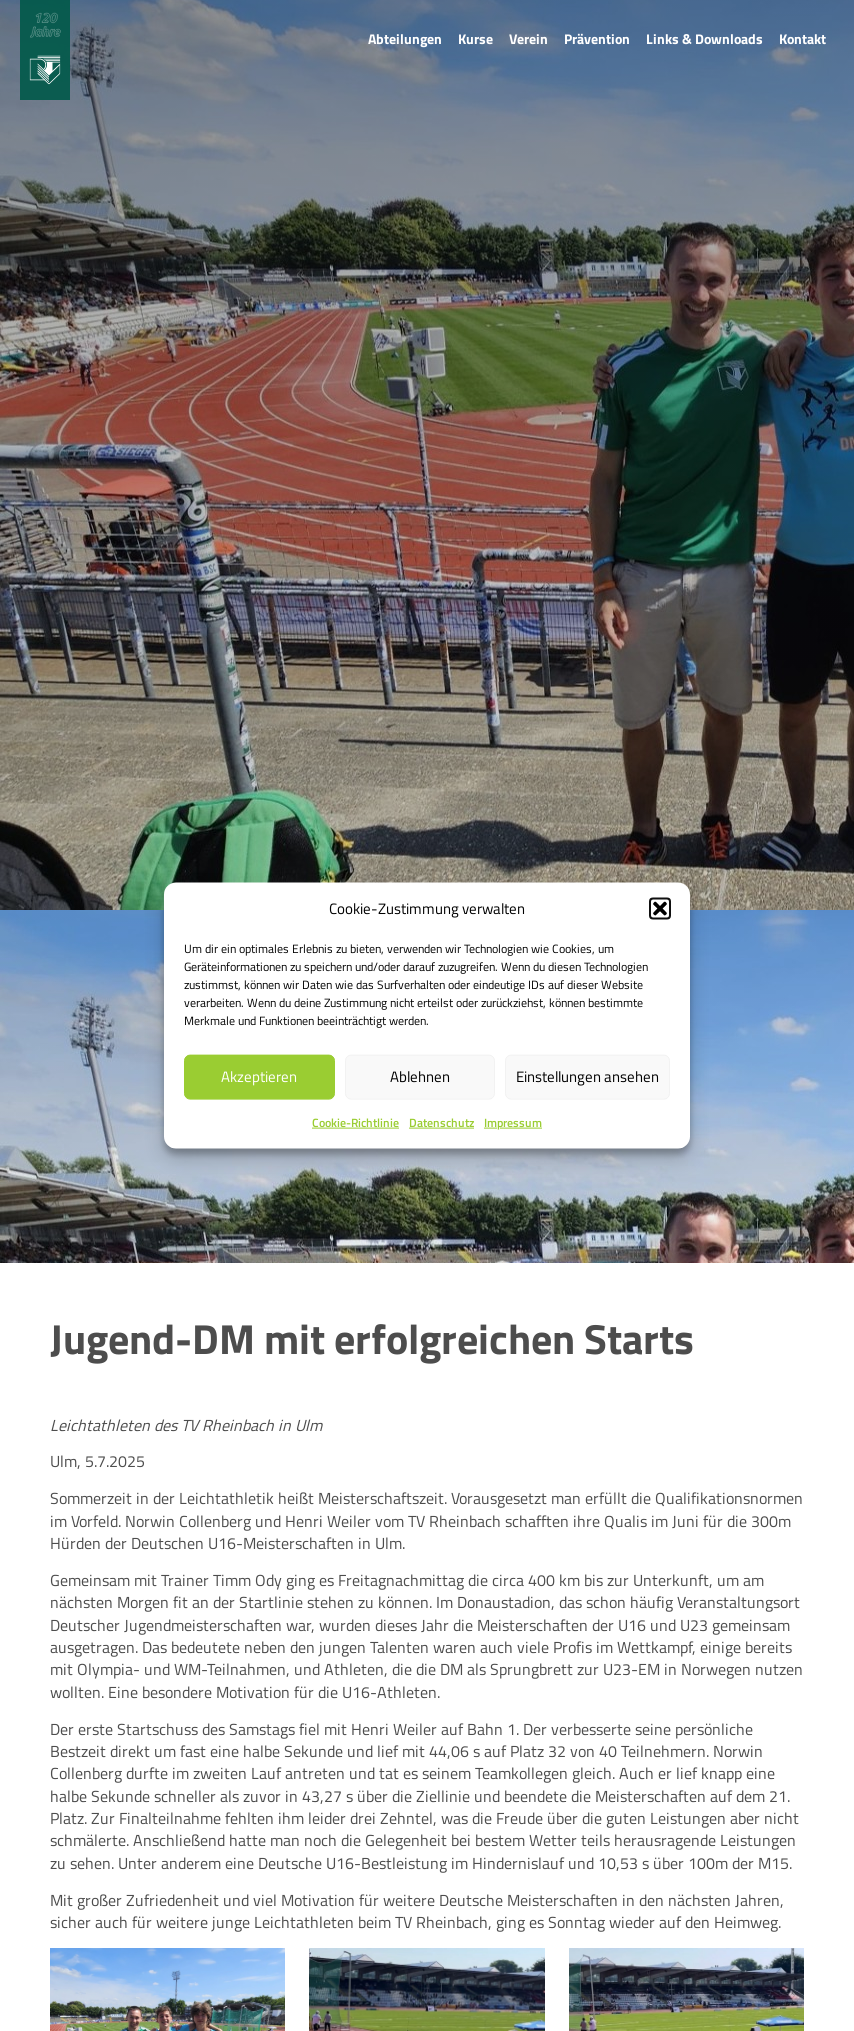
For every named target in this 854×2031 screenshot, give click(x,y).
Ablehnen (420, 1076)
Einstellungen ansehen (587, 1076)
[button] (660, 908)
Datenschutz (441, 1122)
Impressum (513, 1122)
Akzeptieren (259, 1076)
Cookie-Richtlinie (355, 1122)
